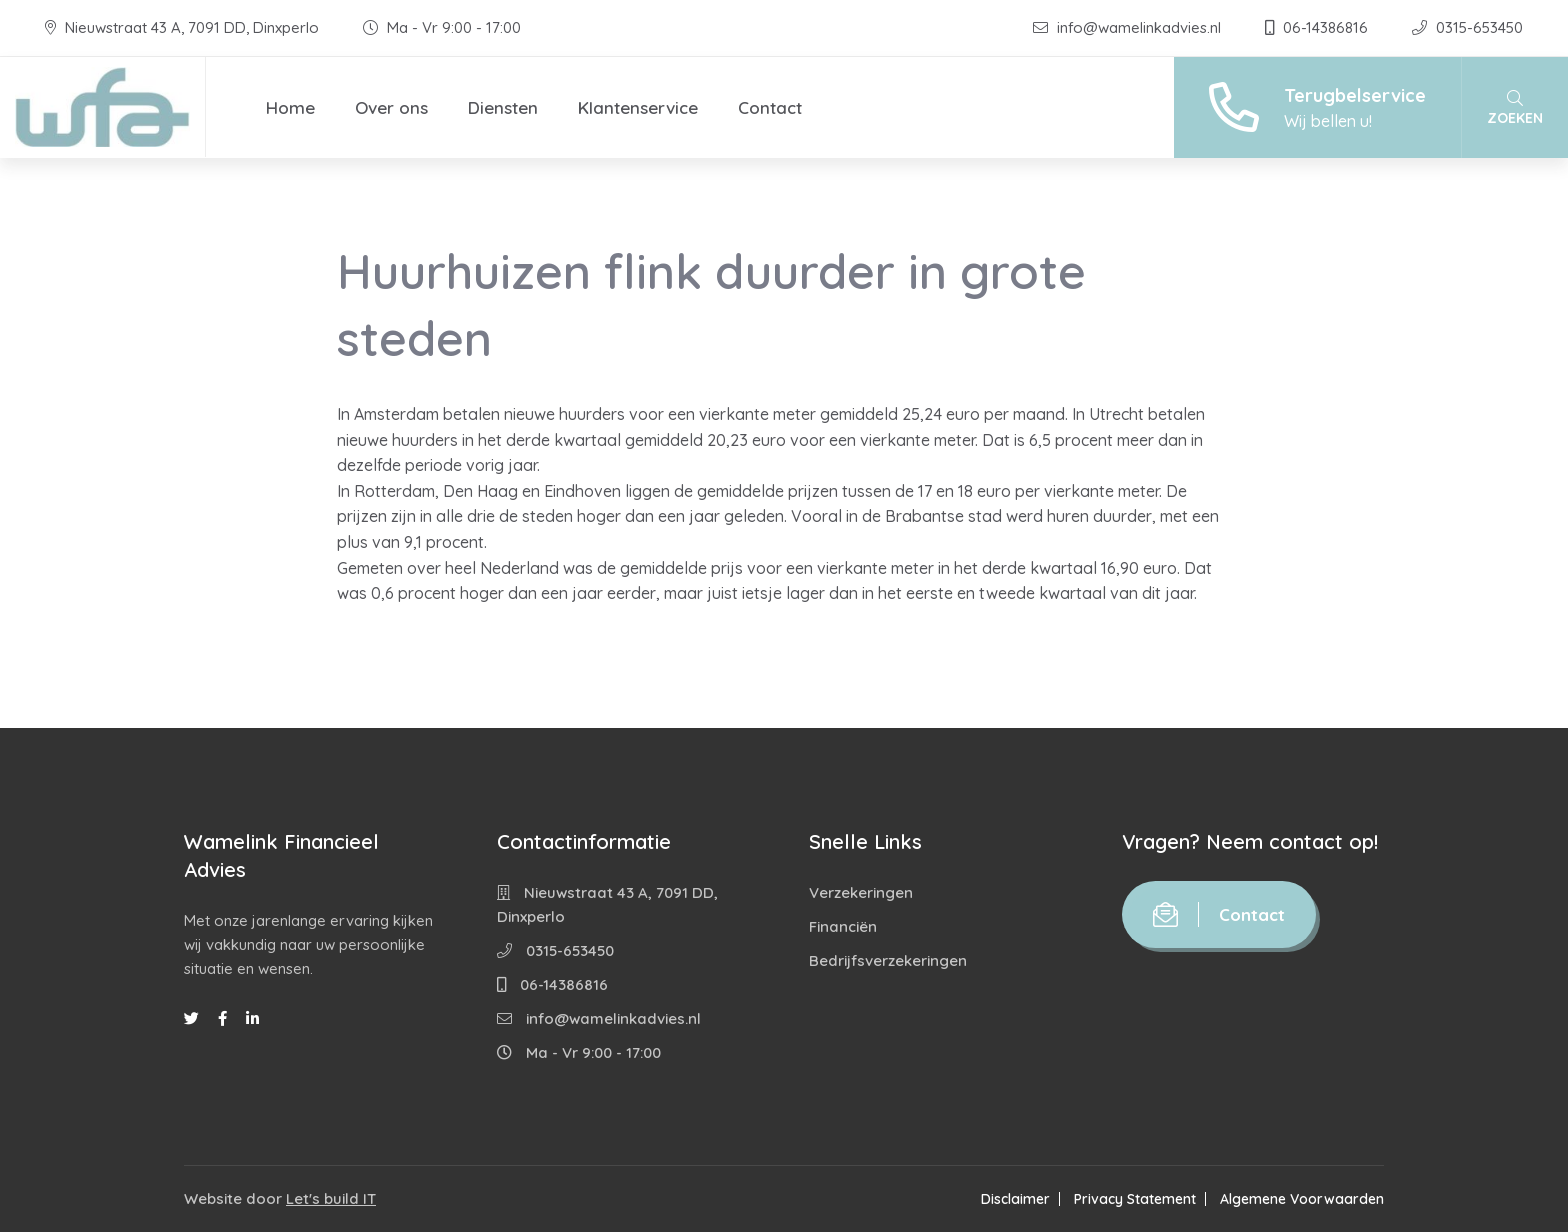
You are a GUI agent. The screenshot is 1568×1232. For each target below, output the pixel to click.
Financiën (843, 926)
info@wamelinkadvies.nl (1129, 27)
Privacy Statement (1135, 1199)
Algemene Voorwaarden (1302, 1199)
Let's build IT (331, 1198)
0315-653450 (1467, 27)
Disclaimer (1015, 1199)
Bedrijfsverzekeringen (888, 960)
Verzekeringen (861, 892)
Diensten (503, 107)
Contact (770, 107)
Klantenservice (638, 107)
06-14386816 (1318, 27)
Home (290, 107)
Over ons (391, 107)
